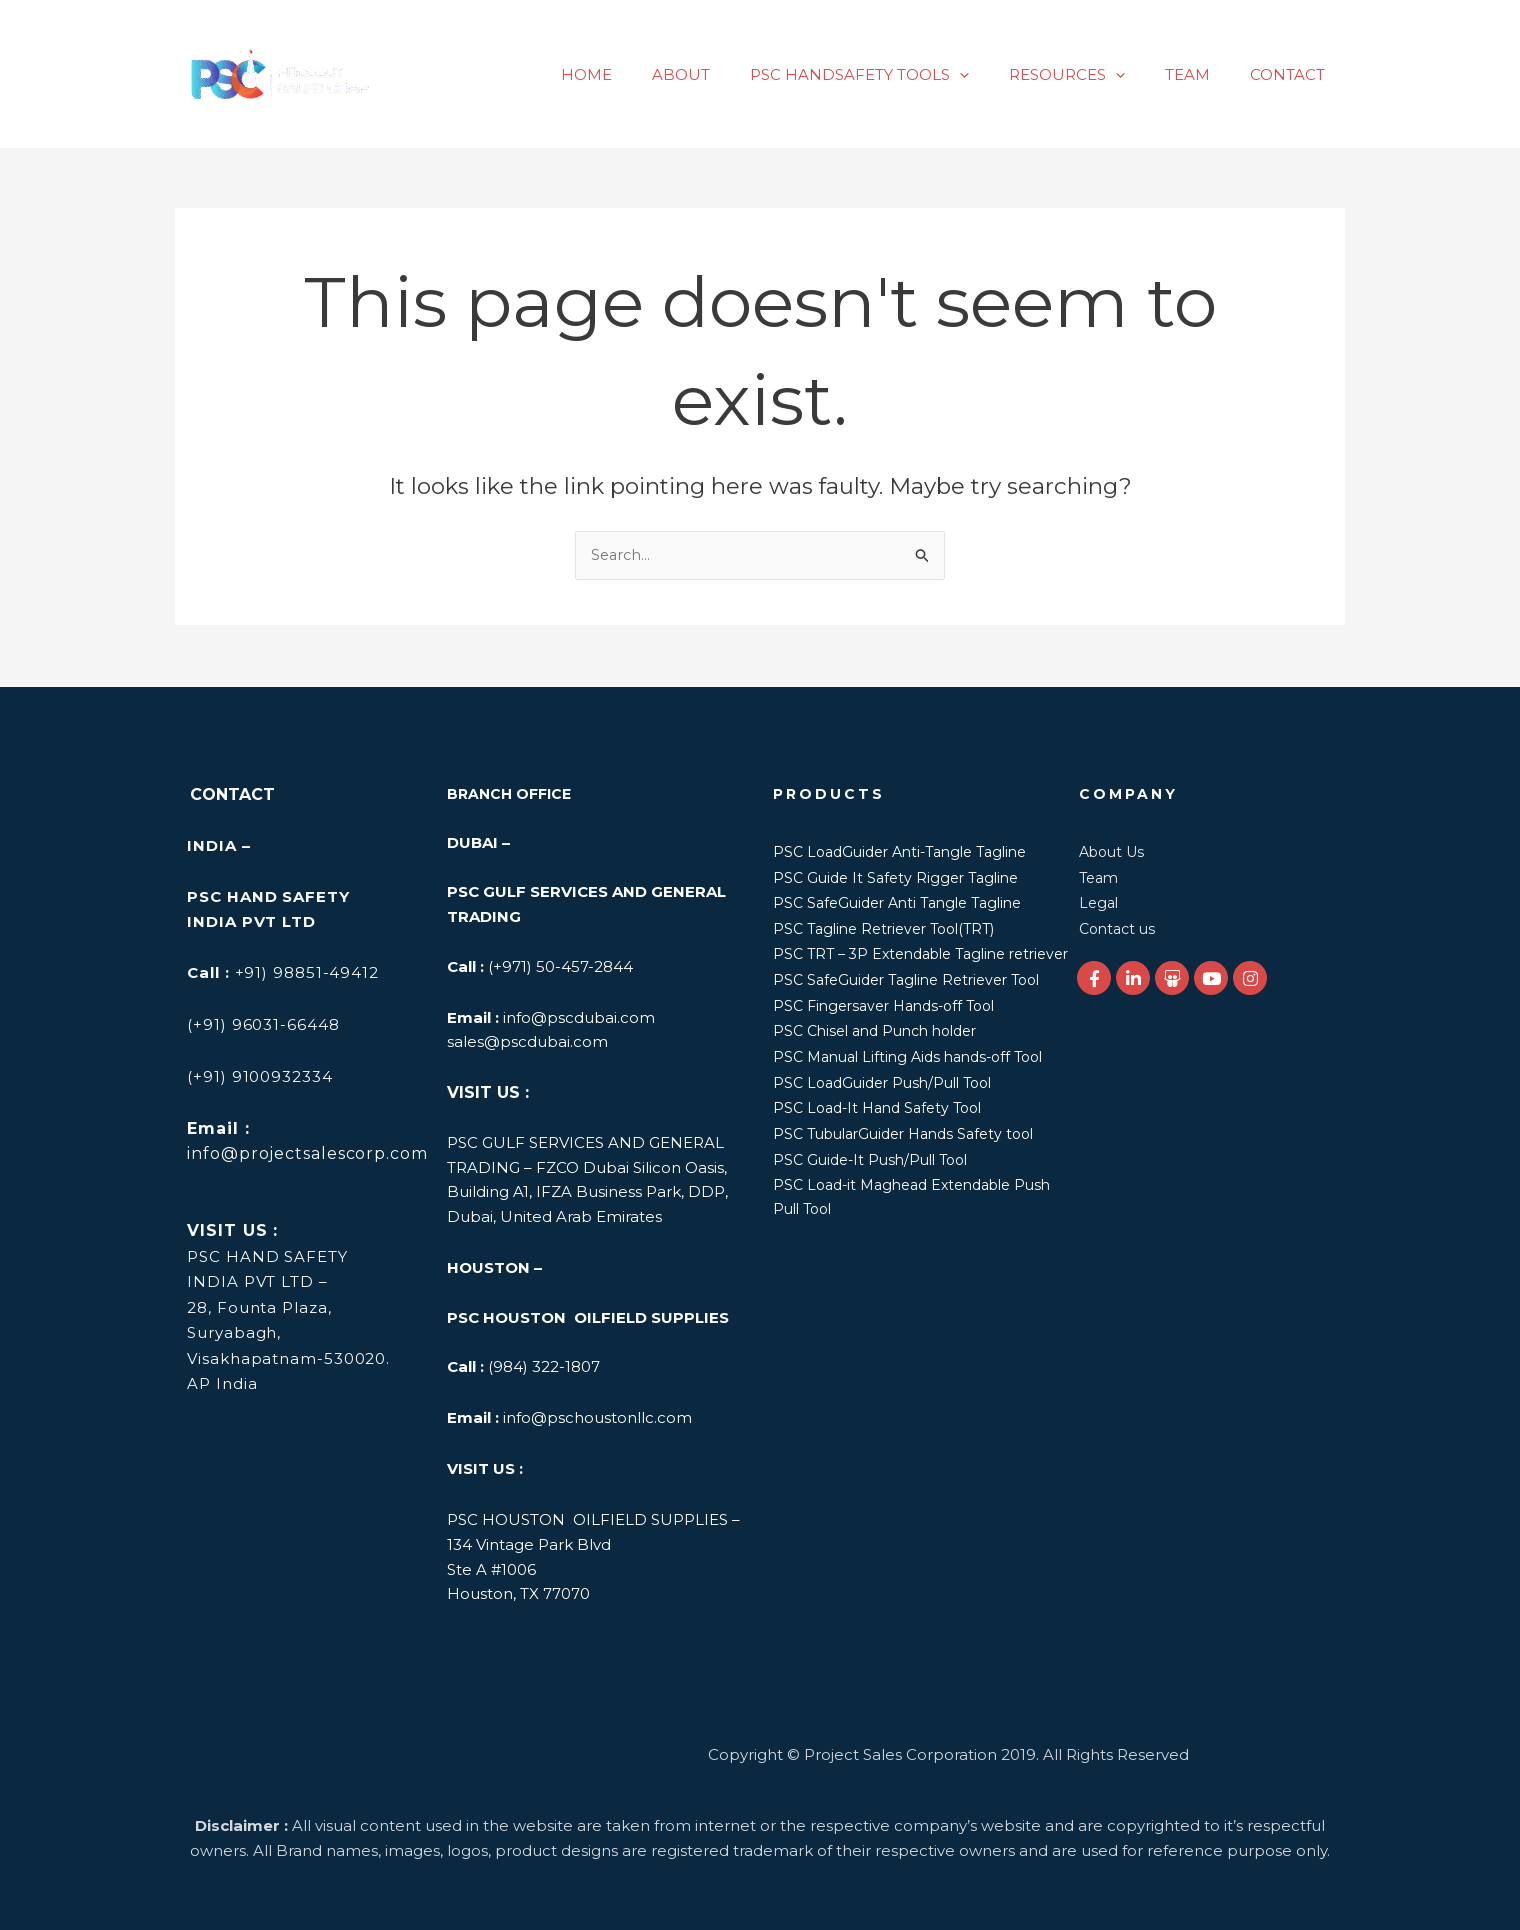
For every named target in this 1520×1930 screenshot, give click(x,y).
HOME (641, 74)
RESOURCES (1092, 74)
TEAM (1202, 74)
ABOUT (726, 74)
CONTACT (1292, 74)
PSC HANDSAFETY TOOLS (894, 74)
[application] (994, 74)
